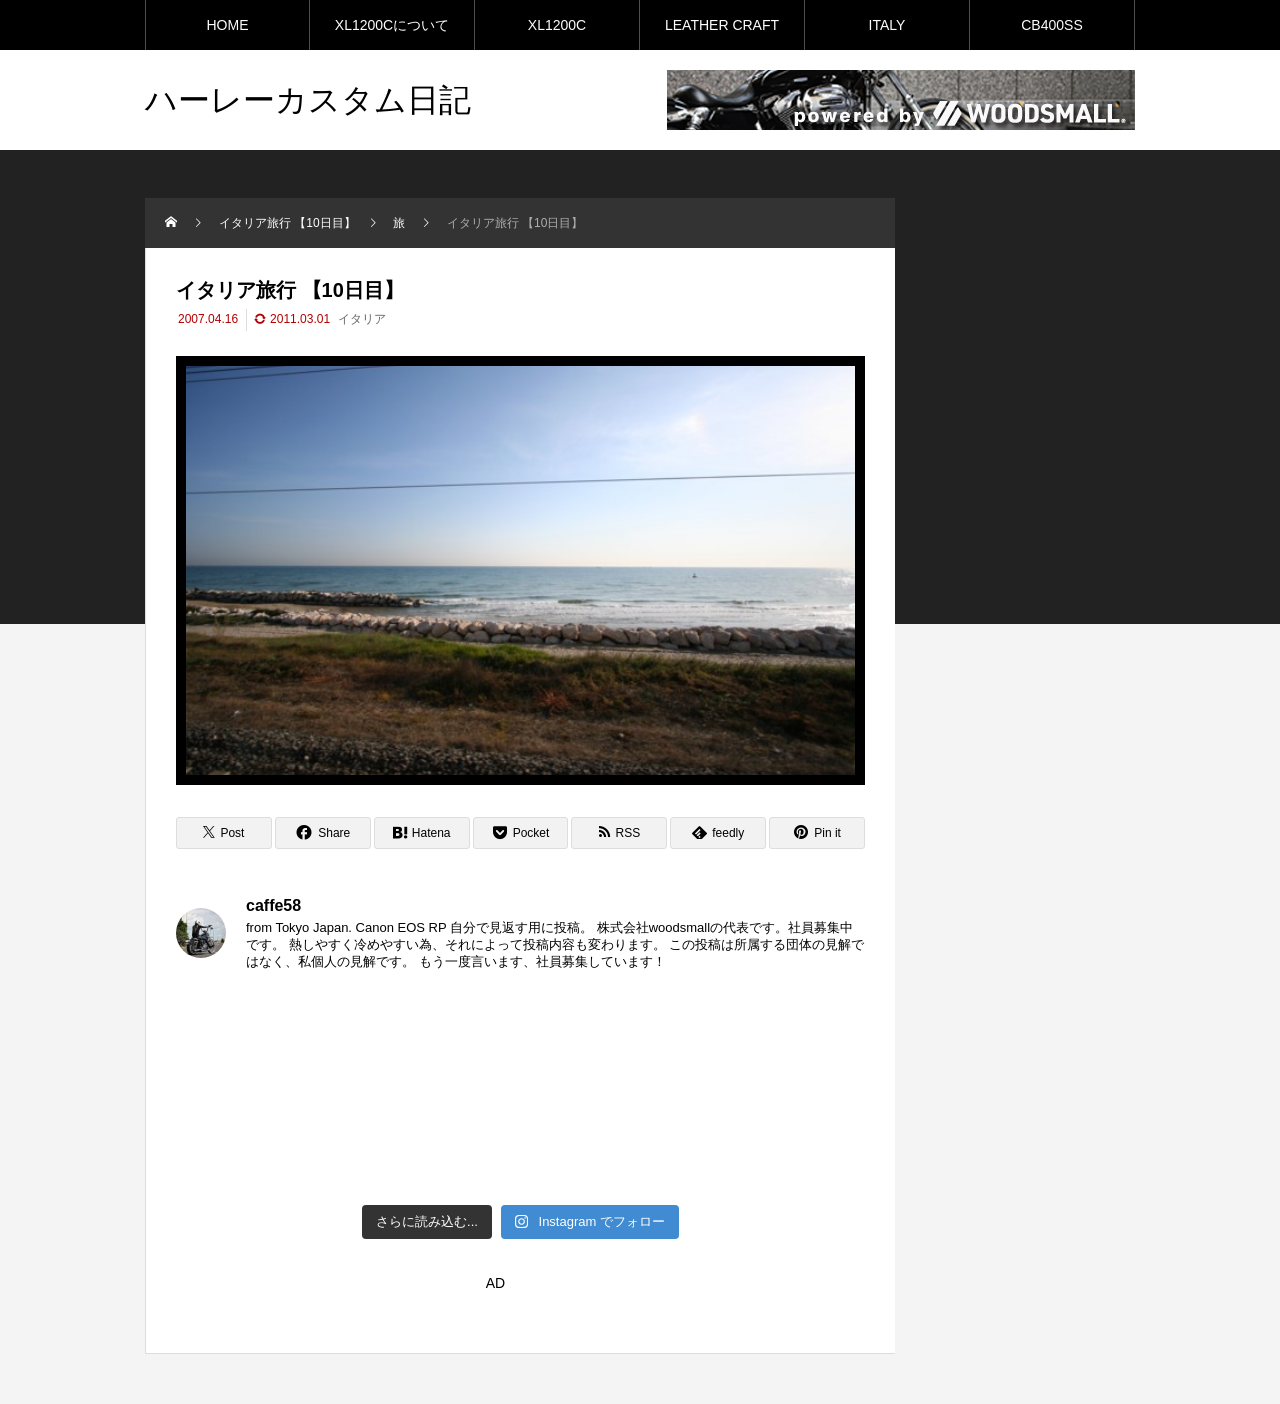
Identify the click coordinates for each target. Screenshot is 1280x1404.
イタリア (362, 319)
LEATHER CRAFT (722, 25)
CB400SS (1051, 25)
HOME (228, 25)
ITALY (887, 25)
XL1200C (557, 25)
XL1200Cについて (392, 25)
